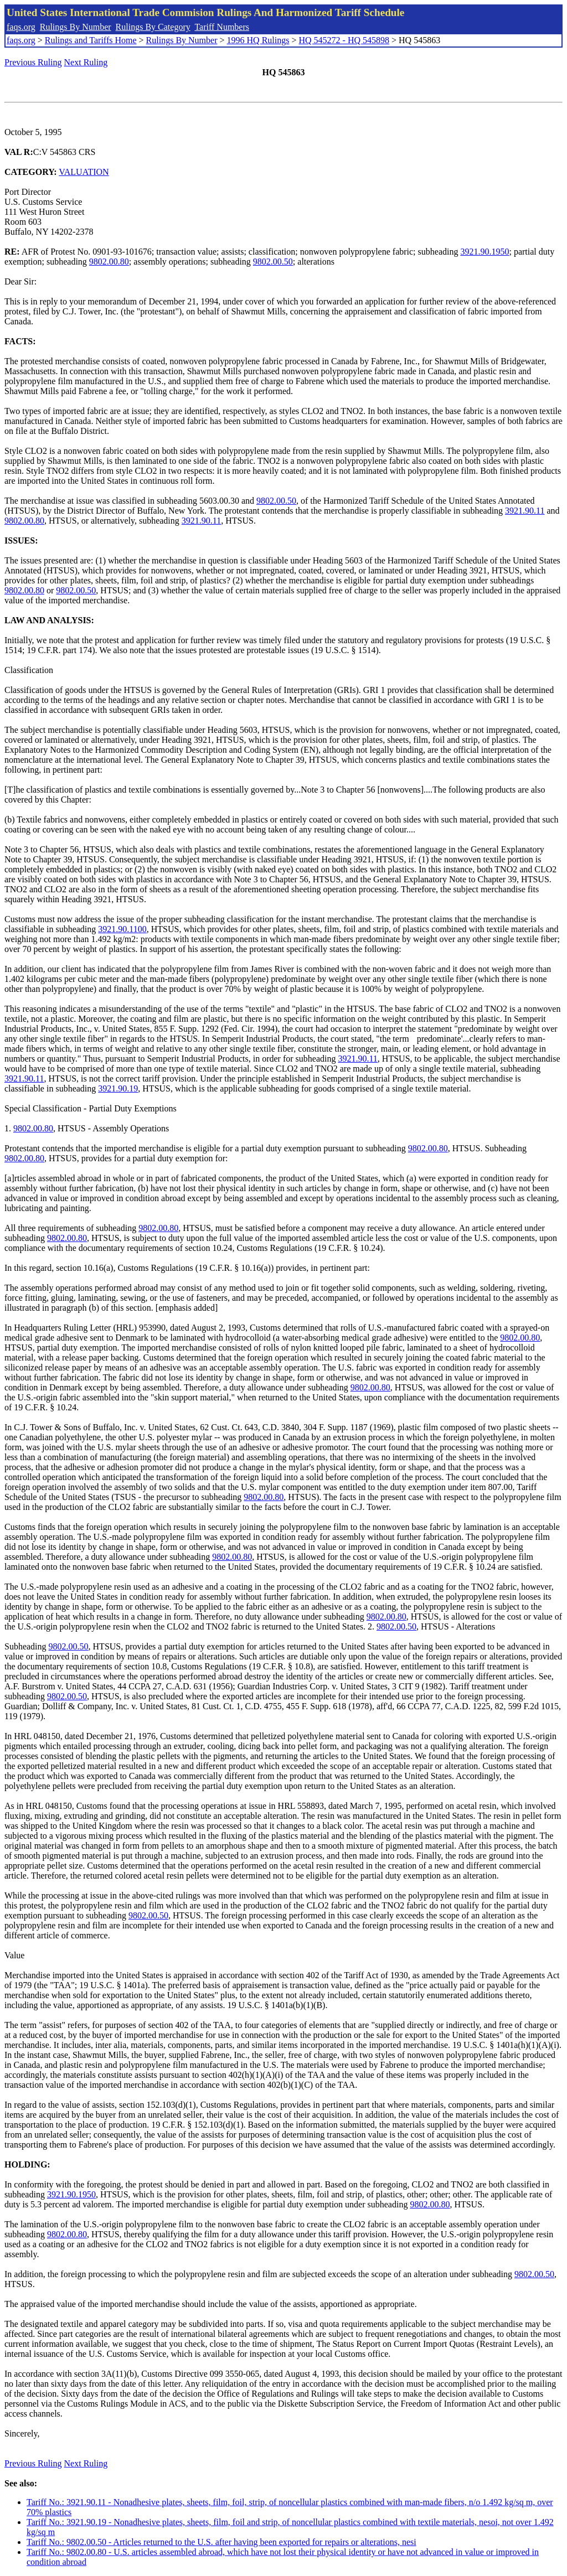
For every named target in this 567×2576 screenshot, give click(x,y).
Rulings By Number (75, 27)
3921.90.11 (524, 510)
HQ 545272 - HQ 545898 (343, 40)
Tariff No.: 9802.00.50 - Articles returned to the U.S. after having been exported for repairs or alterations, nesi (221, 2542)
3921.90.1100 (122, 929)
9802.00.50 (273, 261)
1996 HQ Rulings (258, 40)
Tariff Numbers (221, 27)
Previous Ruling (33, 62)
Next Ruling (86, 62)
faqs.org (21, 27)
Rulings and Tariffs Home (91, 40)
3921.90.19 (118, 1088)
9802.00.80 (109, 261)
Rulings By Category (153, 27)
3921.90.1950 (484, 251)
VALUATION (84, 172)
